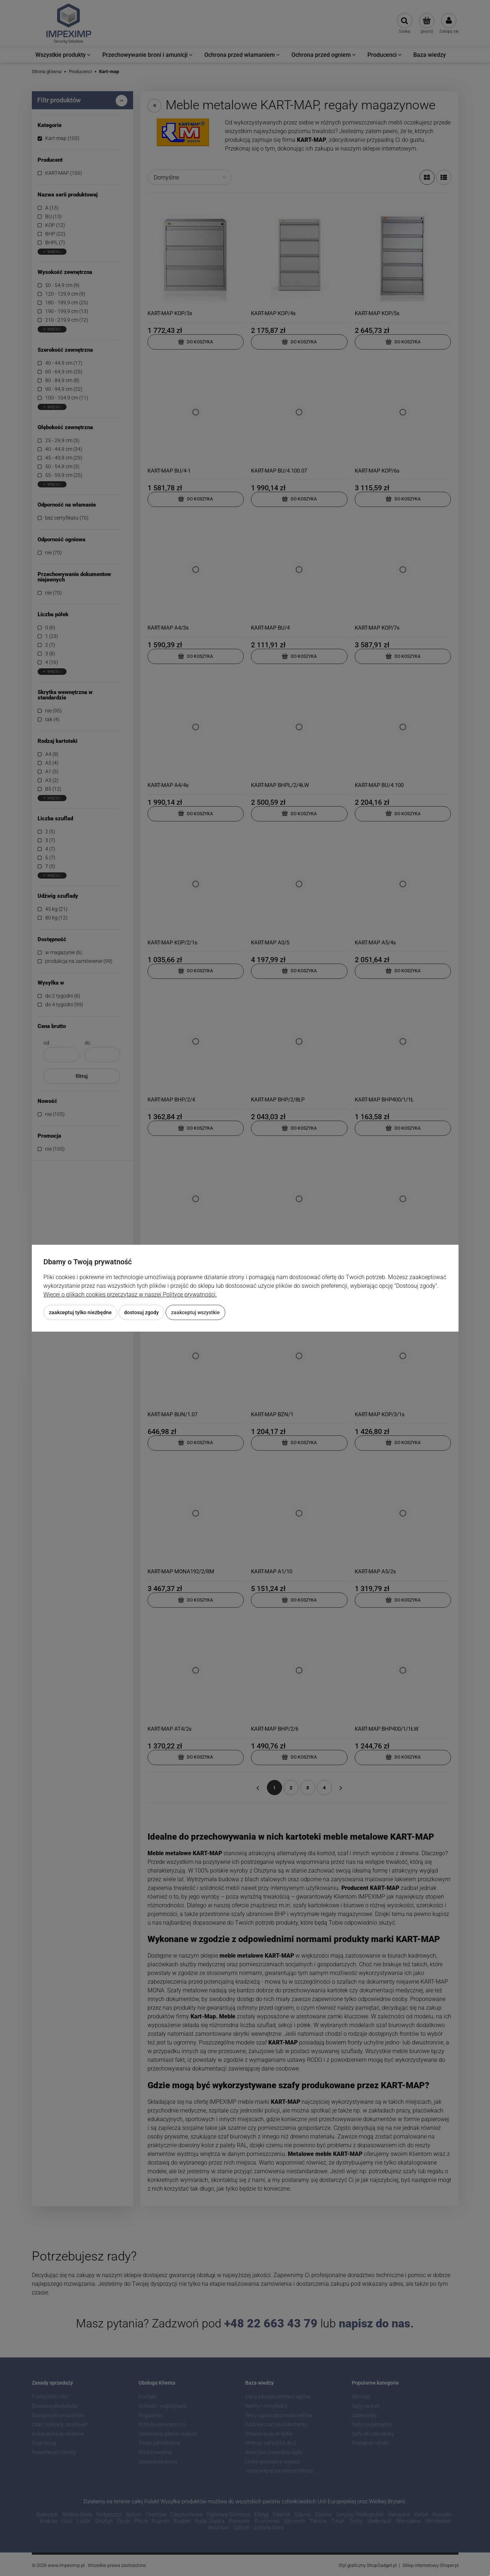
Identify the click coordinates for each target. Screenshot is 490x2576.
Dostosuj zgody (141, 1312)
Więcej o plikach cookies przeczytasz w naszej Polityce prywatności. (130, 1294)
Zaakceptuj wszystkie (195, 1312)
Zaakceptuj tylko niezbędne (80, 1312)
